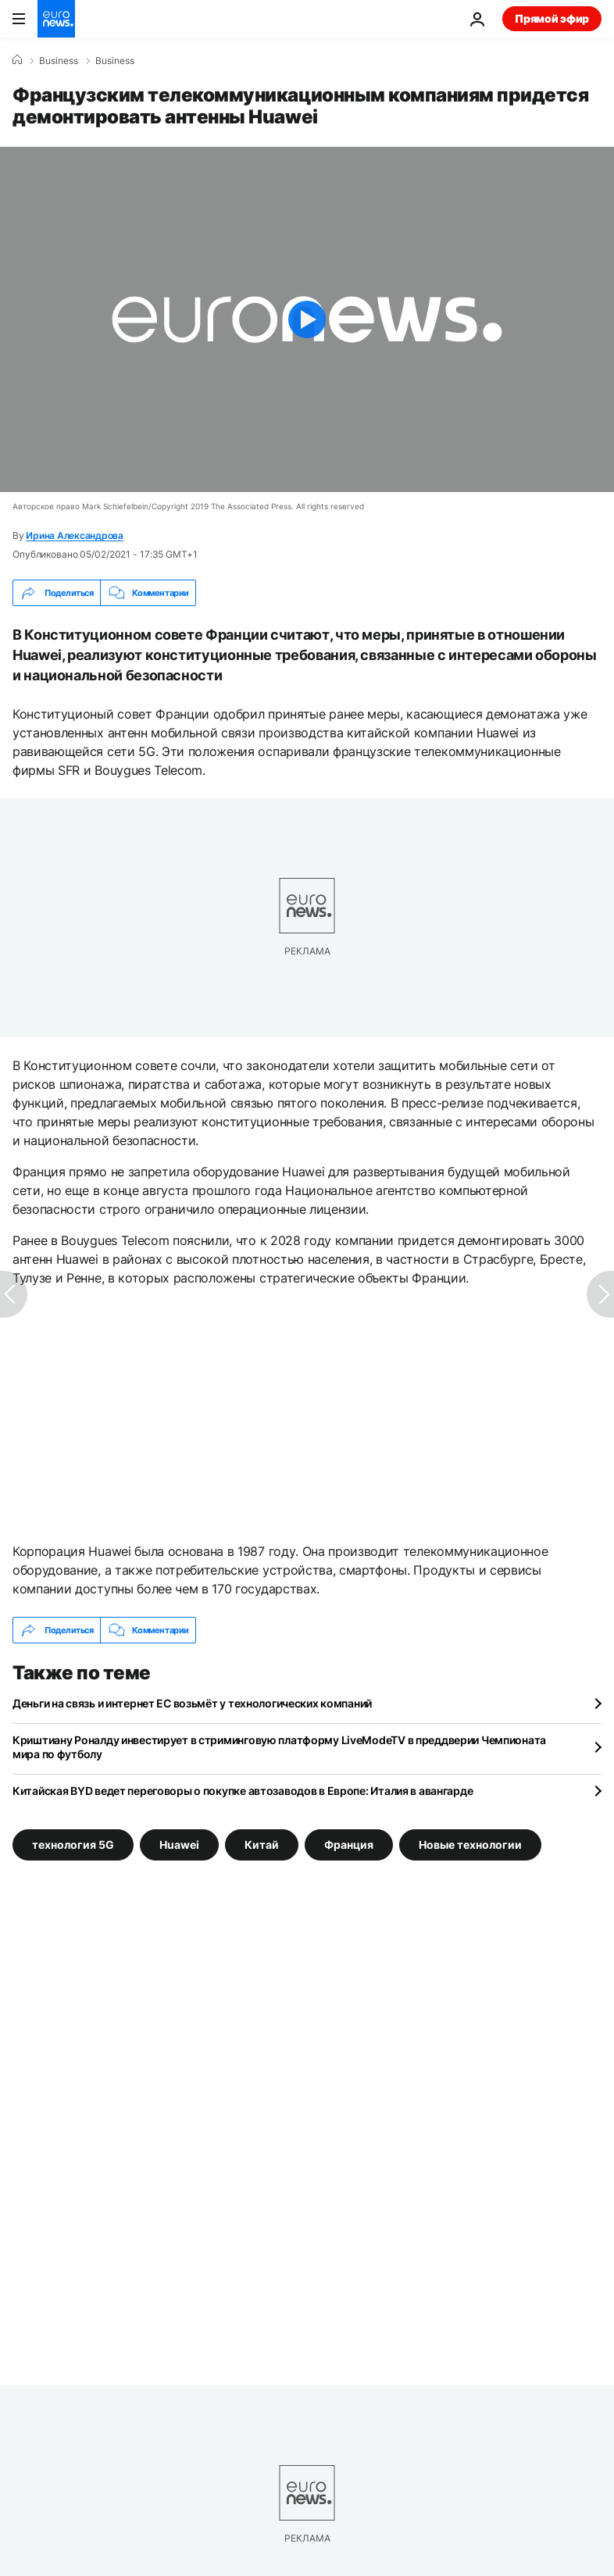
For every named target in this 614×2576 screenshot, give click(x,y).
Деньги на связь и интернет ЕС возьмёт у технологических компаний (192, 1703)
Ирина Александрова (74, 535)
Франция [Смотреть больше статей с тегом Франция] (348, 1844)
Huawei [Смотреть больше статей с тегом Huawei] (179, 1844)
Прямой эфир (552, 18)
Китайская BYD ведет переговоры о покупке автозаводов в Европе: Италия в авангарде (242, 1790)
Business (58, 61)
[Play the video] (307, 319)
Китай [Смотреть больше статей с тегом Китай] (262, 1844)
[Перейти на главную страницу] (56, 18)
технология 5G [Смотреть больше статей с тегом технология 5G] (73, 1844)
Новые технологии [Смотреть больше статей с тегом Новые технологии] (470, 1844)
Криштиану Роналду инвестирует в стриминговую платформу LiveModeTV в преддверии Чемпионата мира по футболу (279, 1747)
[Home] (17, 60)
